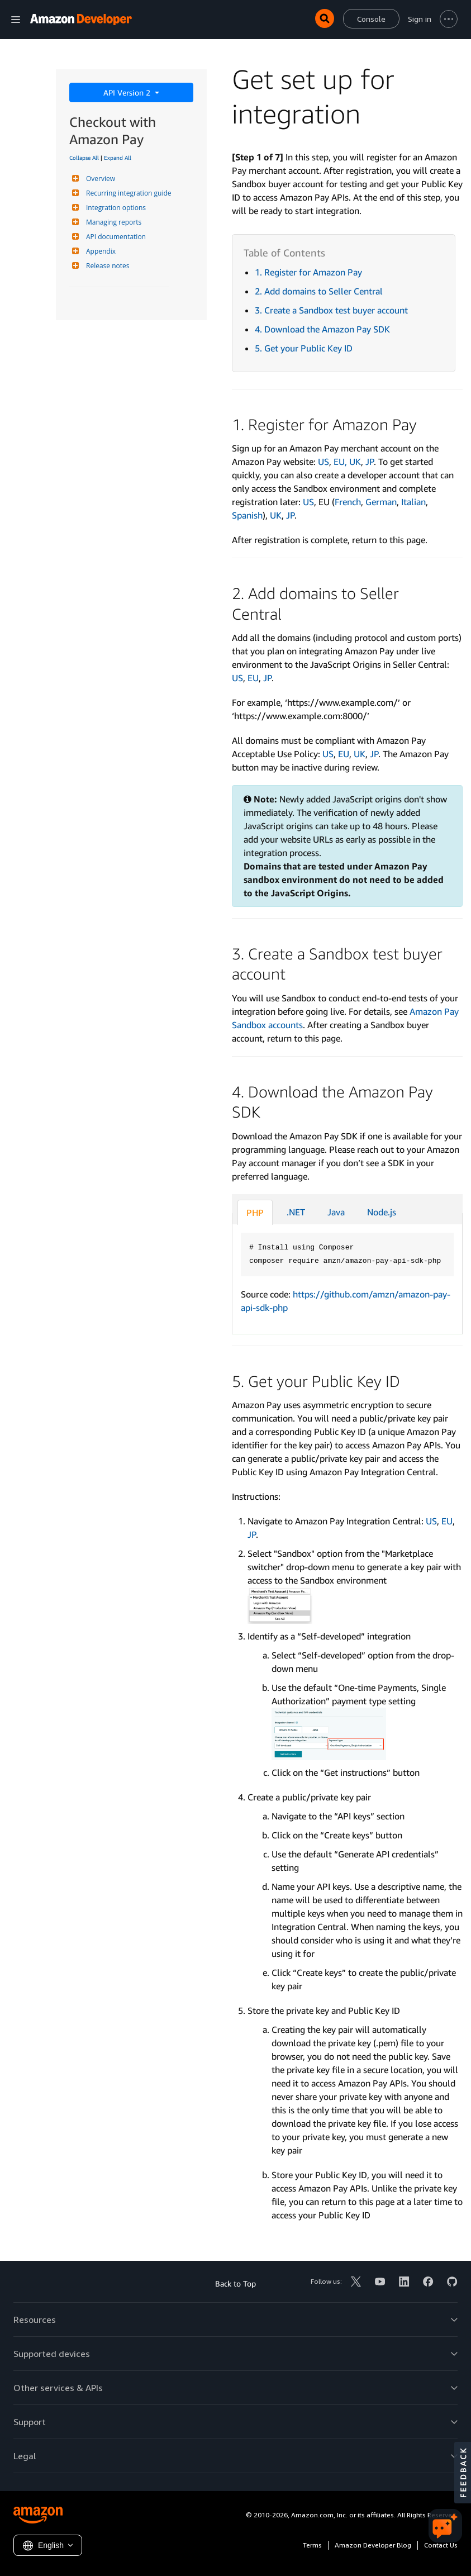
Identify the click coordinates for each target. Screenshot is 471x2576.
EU (253, 677)
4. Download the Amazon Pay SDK (322, 329)
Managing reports (112, 222)
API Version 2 (128, 92)
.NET (296, 1212)
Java (336, 1212)
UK (355, 461)
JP (369, 461)
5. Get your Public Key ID (304, 348)
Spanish (247, 515)
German (381, 501)
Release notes (106, 265)
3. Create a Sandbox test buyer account (331, 310)
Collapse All (84, 157)
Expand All (117, 157)
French (348, 501)
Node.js (381, 1212)
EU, (341, 461)
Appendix (99, 251)
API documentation (114, 236)
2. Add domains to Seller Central (319, 291)
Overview (99, 178)
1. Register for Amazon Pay (308, 272)
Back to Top (235, 2283)
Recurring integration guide (127, 193)
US (323, 461)
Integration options (114, 207)
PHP (255, 1212)
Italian (413, 501)
